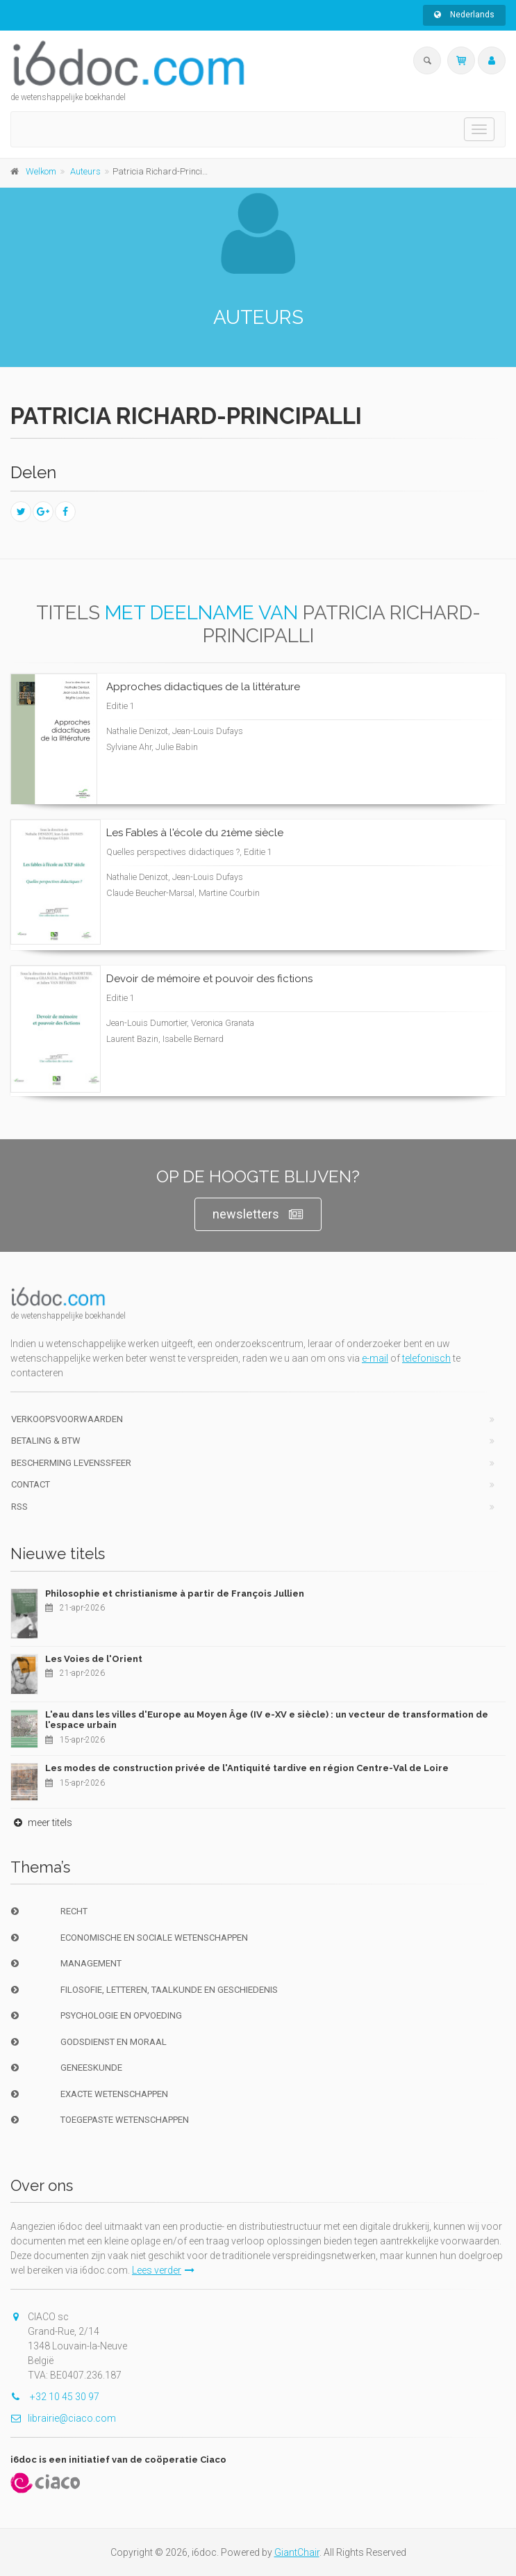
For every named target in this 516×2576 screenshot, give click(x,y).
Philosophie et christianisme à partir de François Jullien (174, 1593)
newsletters (258, 1214)
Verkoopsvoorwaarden (67, 1419)
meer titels (41, 1822)
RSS (19, 1506)
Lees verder (163, 2270)
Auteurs (85, 171)
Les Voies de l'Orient (93, 1659)
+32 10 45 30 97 (54, 2396)
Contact (30, 1484)
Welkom (41, 171)
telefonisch (426, 1358)
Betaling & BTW (46, 1440)
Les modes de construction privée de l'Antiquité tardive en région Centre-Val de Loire (247, 1768)
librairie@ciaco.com (63, 2418)
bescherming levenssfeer (71, 1463)
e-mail (375, 1358)
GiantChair (296, 2552)
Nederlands (464, 14)
